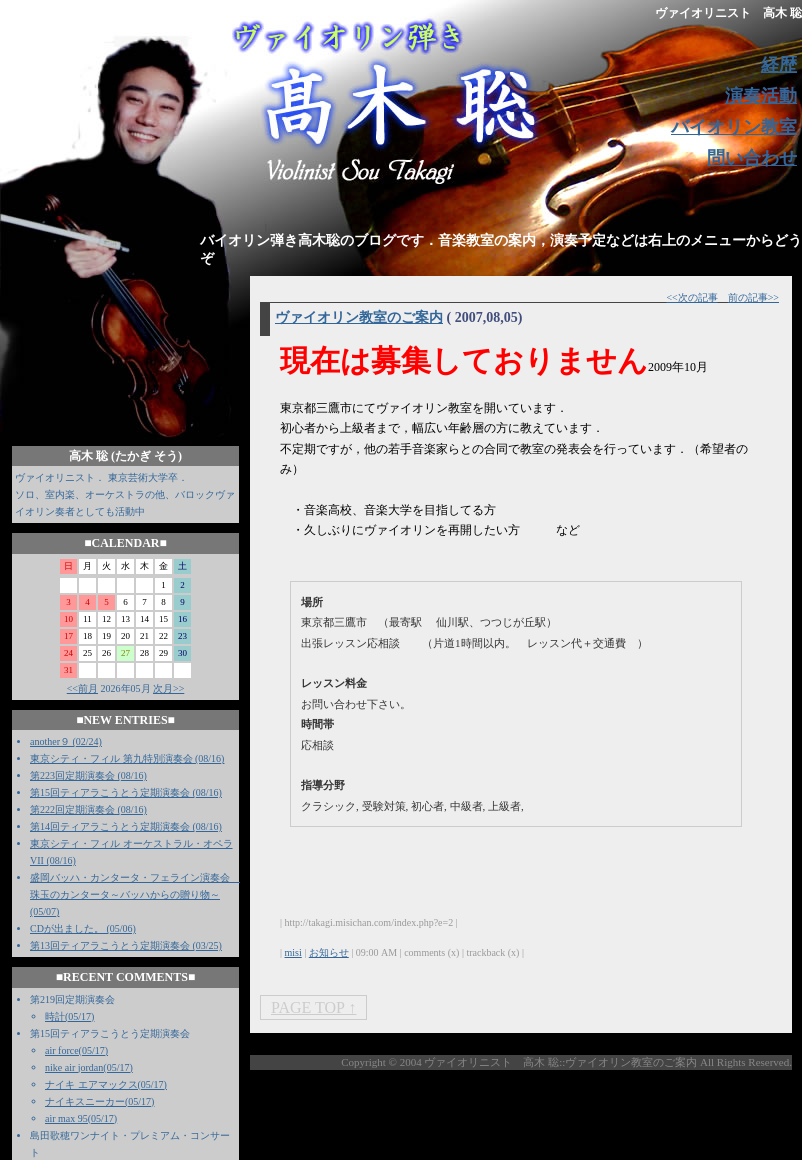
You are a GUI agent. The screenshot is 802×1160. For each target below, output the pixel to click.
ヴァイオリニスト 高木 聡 (728, 13)
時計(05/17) (69, 1016)
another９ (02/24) (66, 741)
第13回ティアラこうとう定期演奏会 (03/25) (126, 945)
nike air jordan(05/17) (89, 1067)
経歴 (779, 65)
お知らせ (329, 952)
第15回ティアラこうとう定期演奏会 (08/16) (126, 792)
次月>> (168, 688)
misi (293, 952)
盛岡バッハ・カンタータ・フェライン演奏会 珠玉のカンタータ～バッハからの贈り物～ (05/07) (135, 894)
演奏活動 (761, 96)
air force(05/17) (76, 1050)
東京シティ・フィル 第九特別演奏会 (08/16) (127, 758)
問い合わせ (752, 158)
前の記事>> (753, 297)
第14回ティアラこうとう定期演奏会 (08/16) (126, 826)
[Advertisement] (438, 1115)
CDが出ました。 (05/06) (83, 928)
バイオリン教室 (734, 127)
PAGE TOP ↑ (313, 1007)
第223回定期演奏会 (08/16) (88, 775)
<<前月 (82, 688)
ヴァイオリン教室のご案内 (359, 317)
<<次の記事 (691, 297)
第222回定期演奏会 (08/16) (88, 809)
